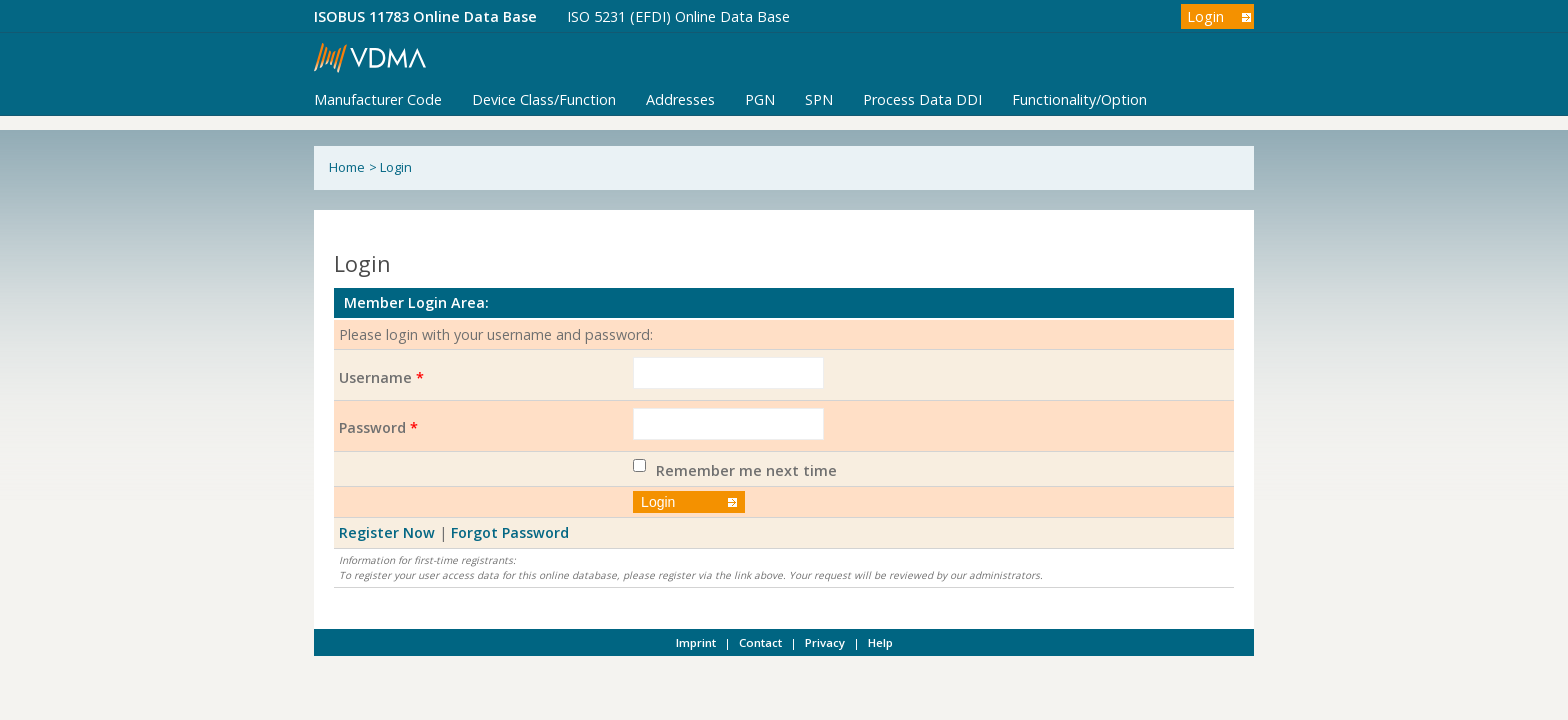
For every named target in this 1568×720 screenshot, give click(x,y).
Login (1205, 16)
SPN (819, 99)
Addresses (680, 99)
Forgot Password (510, 532)
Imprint (696, 642)
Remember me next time (746, 470)
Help (880, 642)
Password (378, 427)
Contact (760, 642)
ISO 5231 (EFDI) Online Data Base (678, 16)
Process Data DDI (922, 99)
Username (381, 377)
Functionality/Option (1079, 99)
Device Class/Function (544, 99)
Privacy (825, 642)
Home (347, 167)
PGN (760, 99)
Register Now (387, 532)
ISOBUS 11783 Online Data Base (425, 16)
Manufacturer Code (378, 99)
